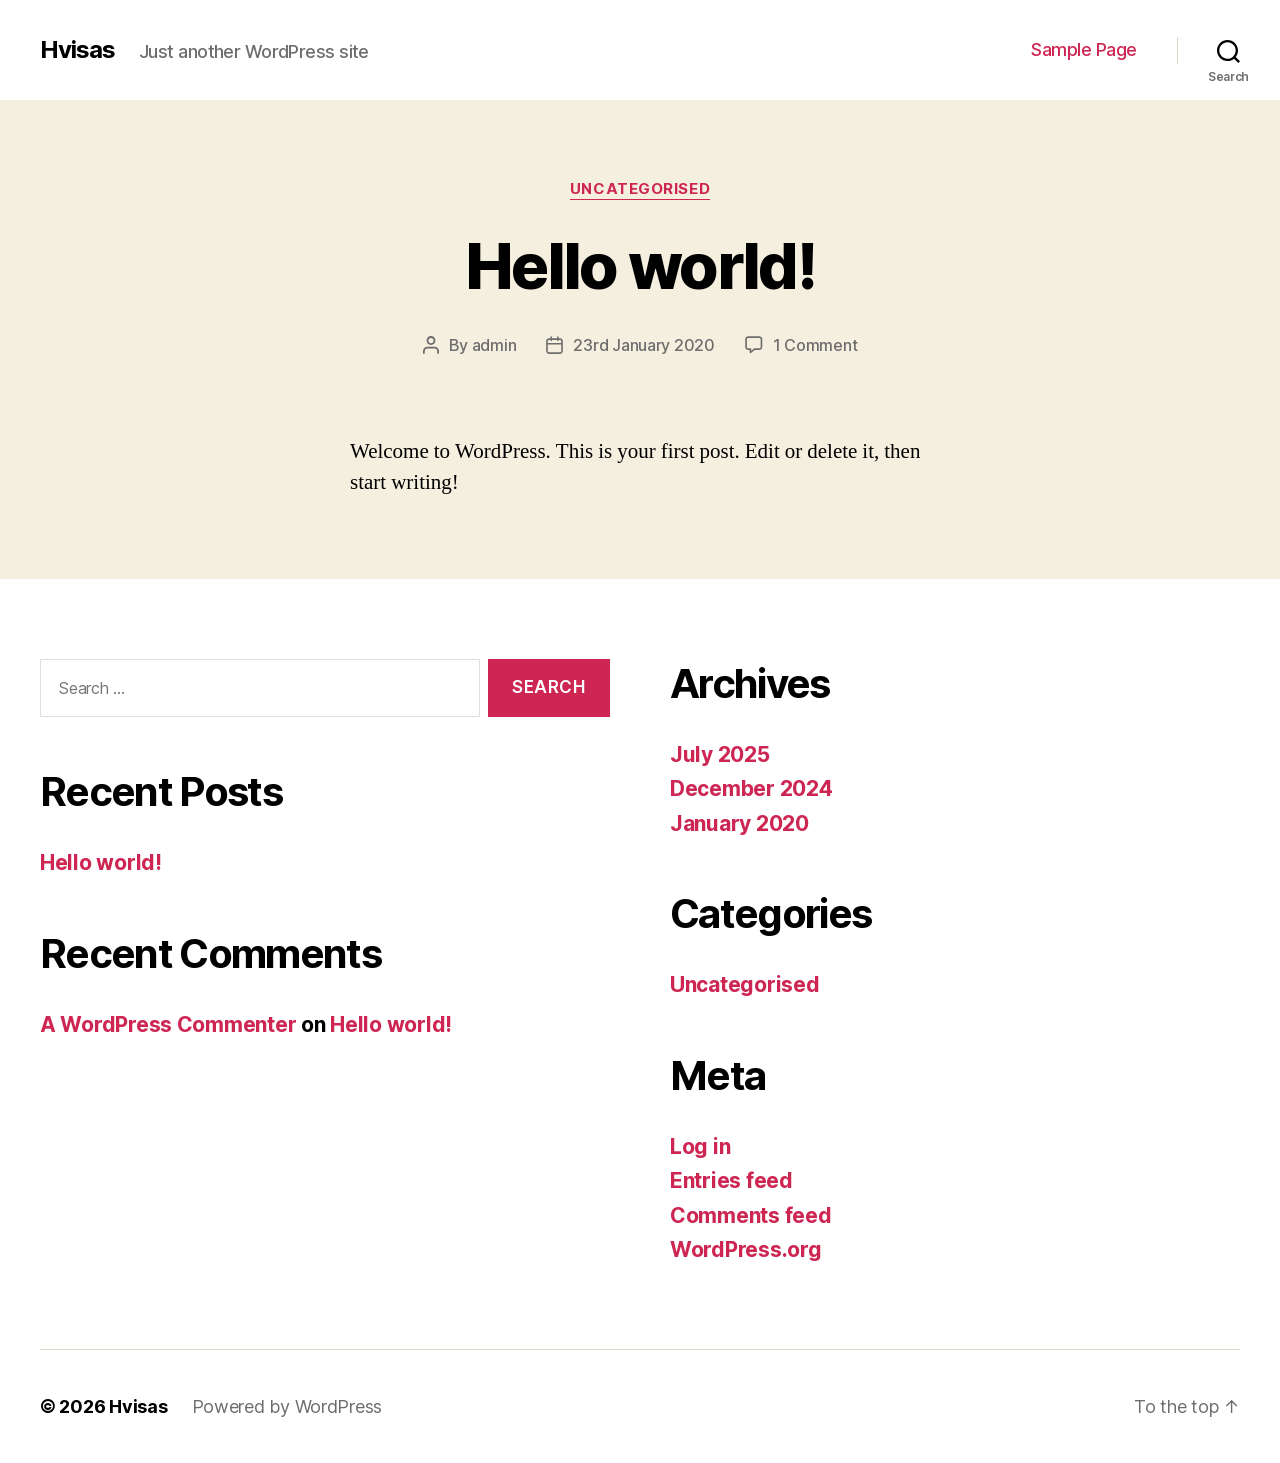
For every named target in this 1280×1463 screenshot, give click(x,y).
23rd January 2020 (643, 345)
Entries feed (731, 1180)
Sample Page (1084, 49)
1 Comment (815, 345)
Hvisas (77, 50)
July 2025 (720, 754)
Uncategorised (640, 189)
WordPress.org (746, 1249)
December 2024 (751, 788)
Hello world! (640, 265)
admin (494, 345)
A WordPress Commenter (168, 1024)
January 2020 (739, 823)
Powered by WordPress (287, 1406)
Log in (700, 1146)
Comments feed (751, 1215)
